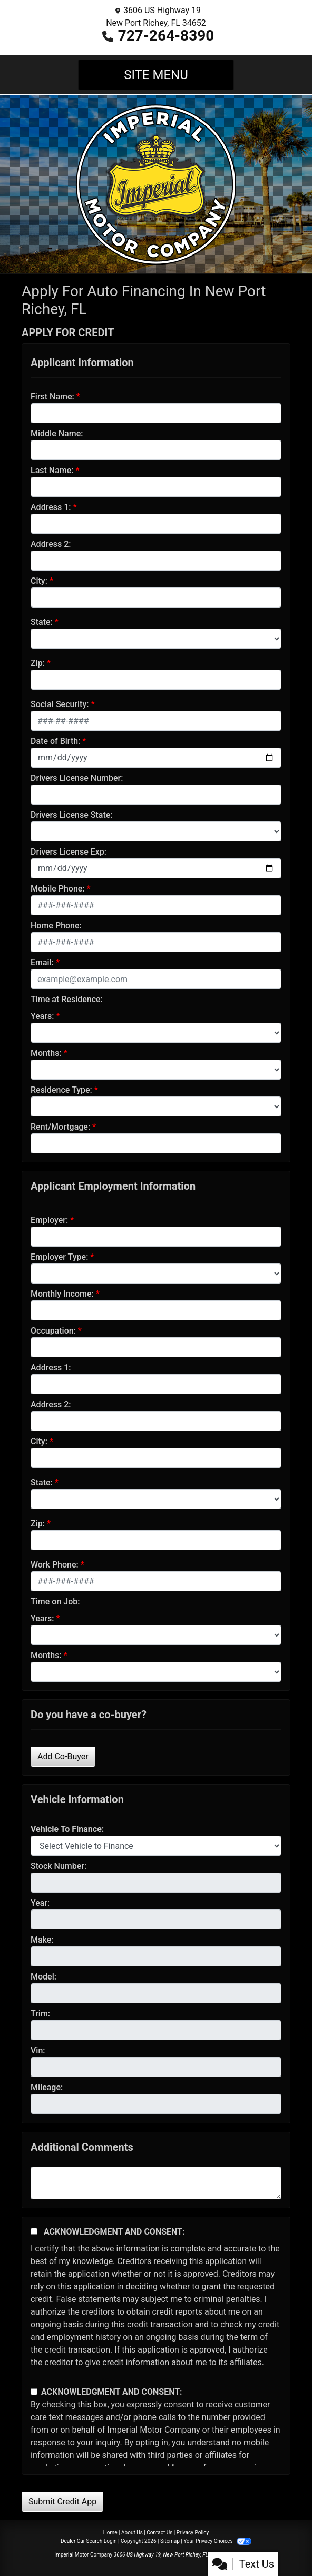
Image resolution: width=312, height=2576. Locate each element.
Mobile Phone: (58, 889)
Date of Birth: (55, 741)
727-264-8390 (166, 35)
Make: (42, 1940)
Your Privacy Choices (217, 2541)
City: (39, 581)
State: (42, 622)
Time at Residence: (67, 999)
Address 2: (51, 544)
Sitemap (170, 2541)
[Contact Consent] (34, 2391)
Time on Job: (55, 1601)
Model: (43, 1977)
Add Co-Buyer (63, 1756)
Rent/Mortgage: (60, 1127)
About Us (132, 2532)
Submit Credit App (62, 2501)
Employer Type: (59, 1257)
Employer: (49, 1220)
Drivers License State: (72, 815)
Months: (46, 1053)
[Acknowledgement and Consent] (34, 2231)
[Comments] (156, 2183)
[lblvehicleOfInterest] (156, 1846)
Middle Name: (57, 433)
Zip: (38, 663)
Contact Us (159, 2532)
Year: (40, 1903)
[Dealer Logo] (156, 183)
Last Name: (52, 470)
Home (110, 2532)
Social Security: (60, 704)
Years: (42, 1016)
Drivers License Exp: (68, 852)
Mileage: (47, 2087)
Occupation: (53, 1331)
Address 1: (51, 507)
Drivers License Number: (77, 778)
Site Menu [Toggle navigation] (156, 74)
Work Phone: (55, 1565)
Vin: (38, 2050)
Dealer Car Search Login (89, 2541)
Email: (42, 962)
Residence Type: (61, 1090)
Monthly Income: (62, 1294)
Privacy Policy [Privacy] (193, 2532)
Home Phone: (56, 925)
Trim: (40, 2014)
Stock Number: (58, 1866)
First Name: (52, 396)
